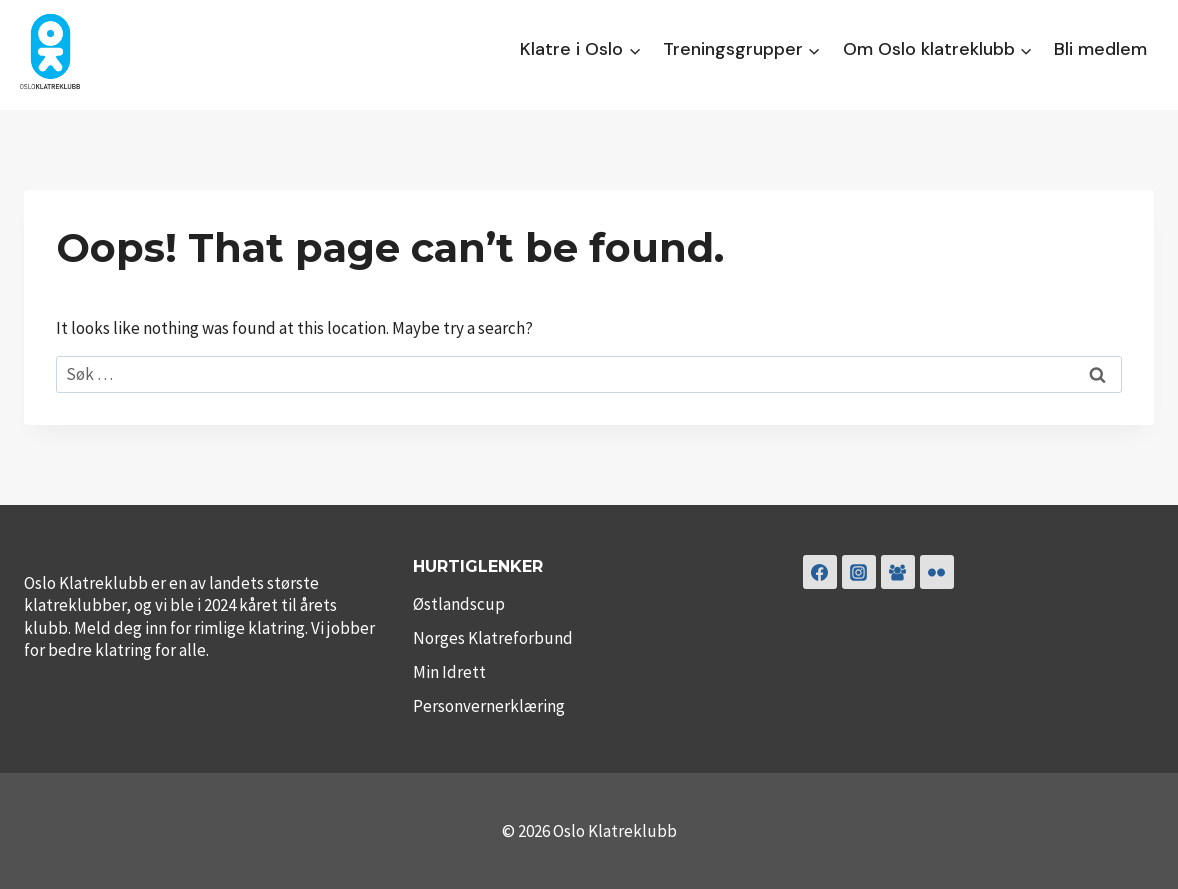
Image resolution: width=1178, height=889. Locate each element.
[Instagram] (859, 572)
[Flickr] (937, 572)
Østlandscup (459, 604)
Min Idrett (449, 672)
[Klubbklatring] (898, 572)
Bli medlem (1100, 49)
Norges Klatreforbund (493, 638)
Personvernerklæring (489, 706)
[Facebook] (820, 572)
